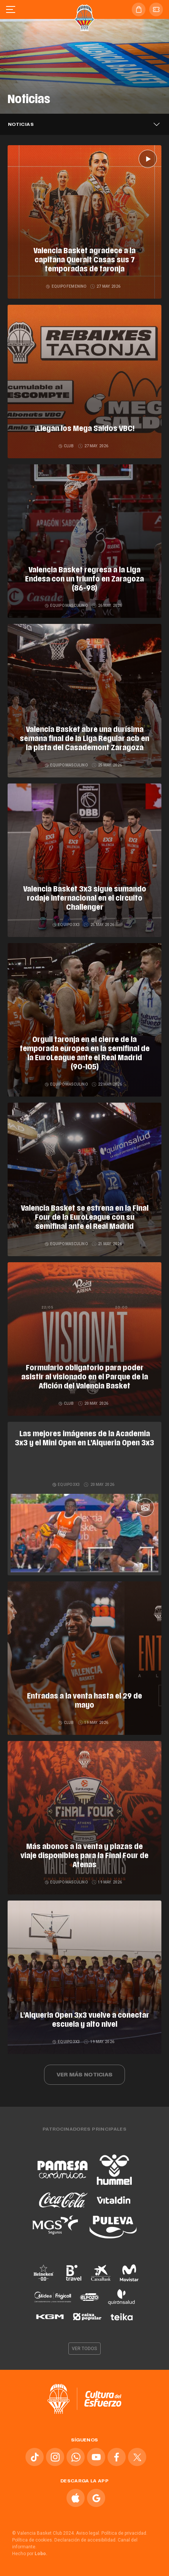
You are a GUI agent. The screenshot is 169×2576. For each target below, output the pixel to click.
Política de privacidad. (124, 2533)
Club (66, 446)
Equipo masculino (66, 605)
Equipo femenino (66, 286)
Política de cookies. (32, 2540)
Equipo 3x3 (66, 925)
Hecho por (29, 2553)
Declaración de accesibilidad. (85, 2540)
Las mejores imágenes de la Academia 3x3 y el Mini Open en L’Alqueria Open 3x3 (84, 1439)
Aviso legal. (88, 2533)
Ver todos (85, 2348)
